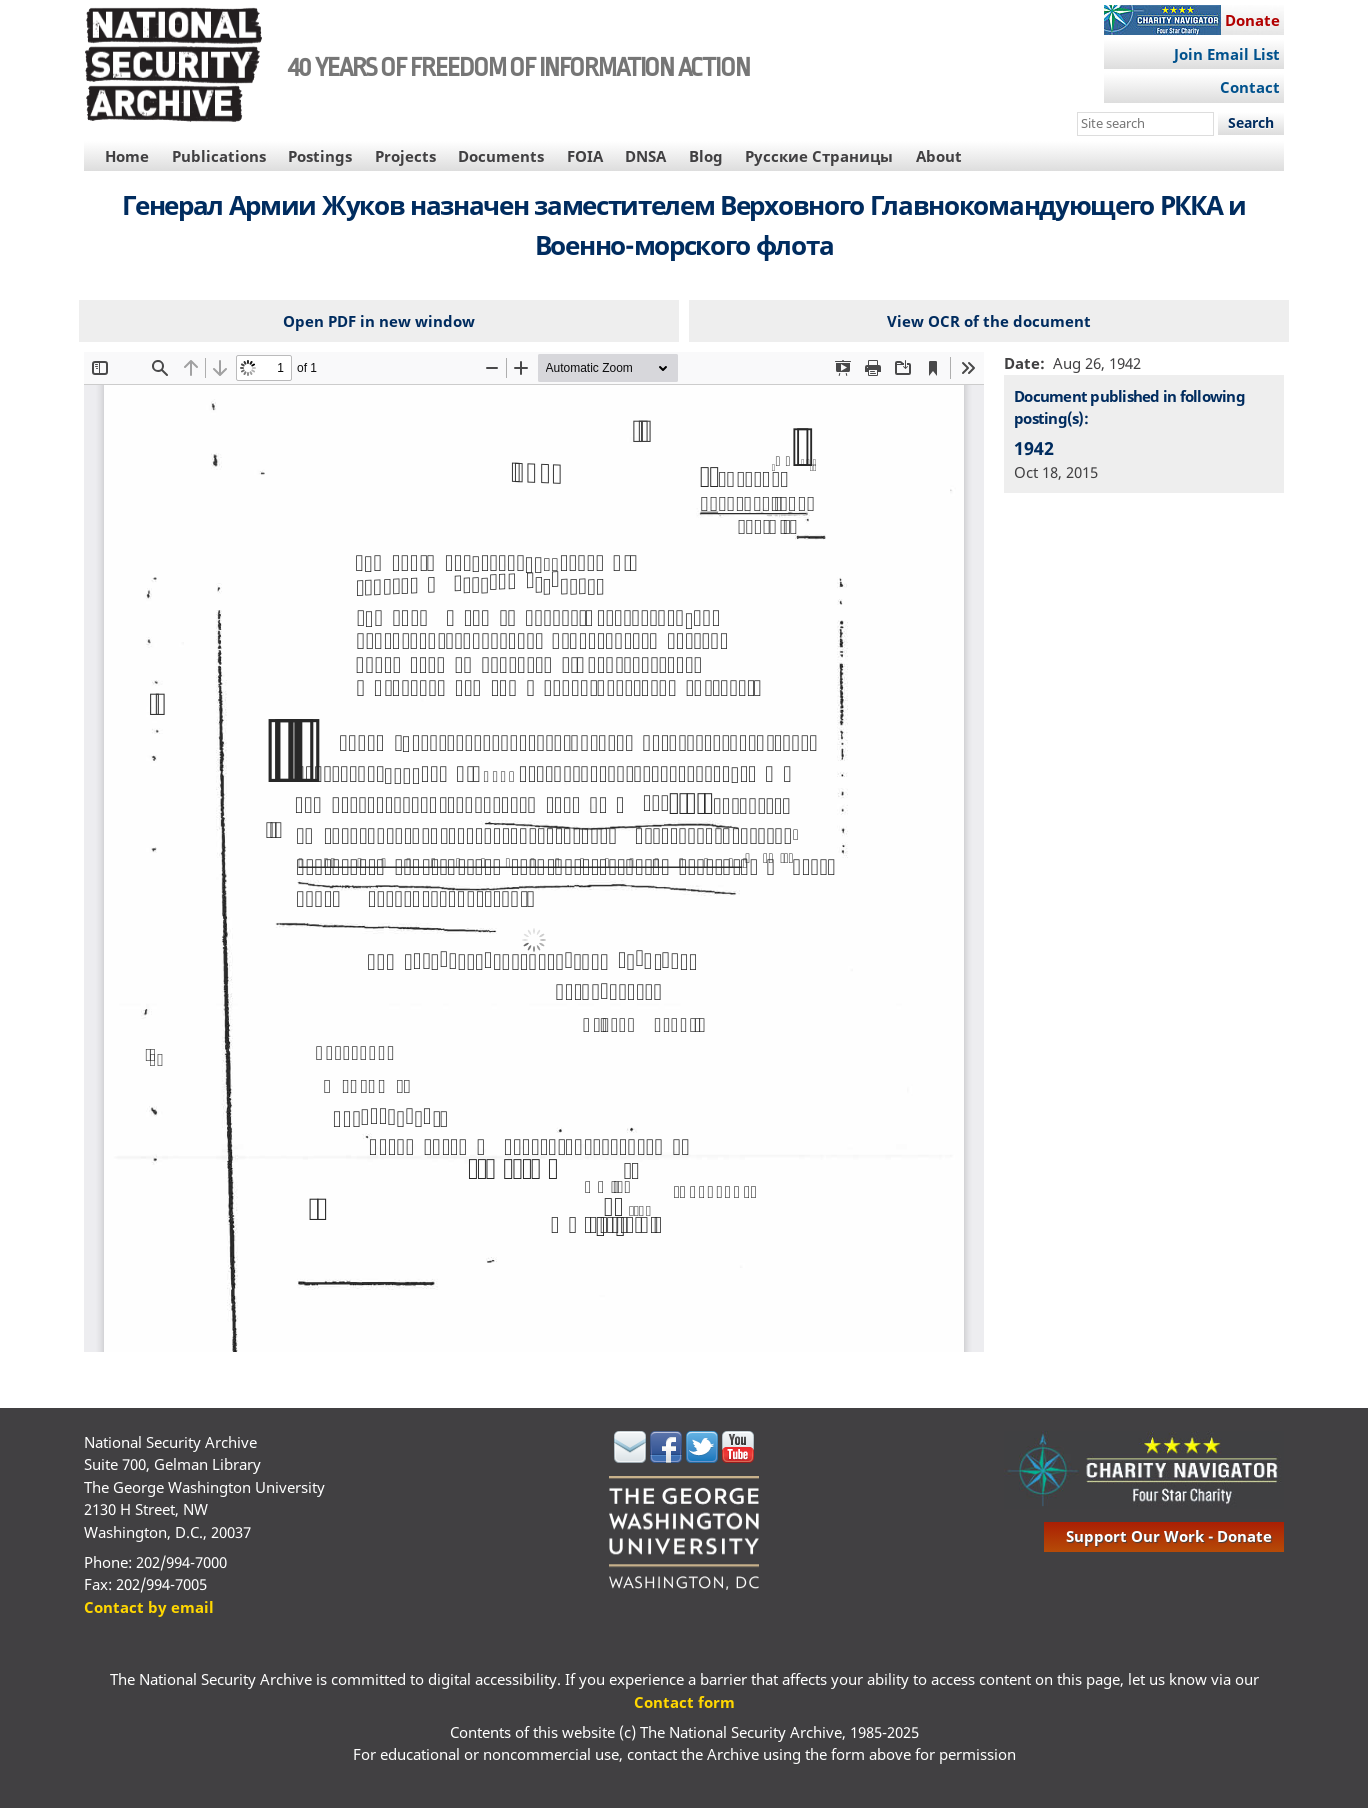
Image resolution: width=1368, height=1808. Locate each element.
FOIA (585, 156)
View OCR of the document (989, 321)
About (939, 156)
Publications (219, 156)
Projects (405, 156)
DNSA (645, 156)
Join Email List (1227, 54)
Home (127, 156)
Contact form (684, 1702)
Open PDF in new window (379, 321)
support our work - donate (1169, 1536)
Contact (1250, 87)
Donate (1252, 20)
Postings (320, 156)
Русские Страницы (819, 156)
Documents (501, 156)
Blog (706, 156)
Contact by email (149, 1607)
